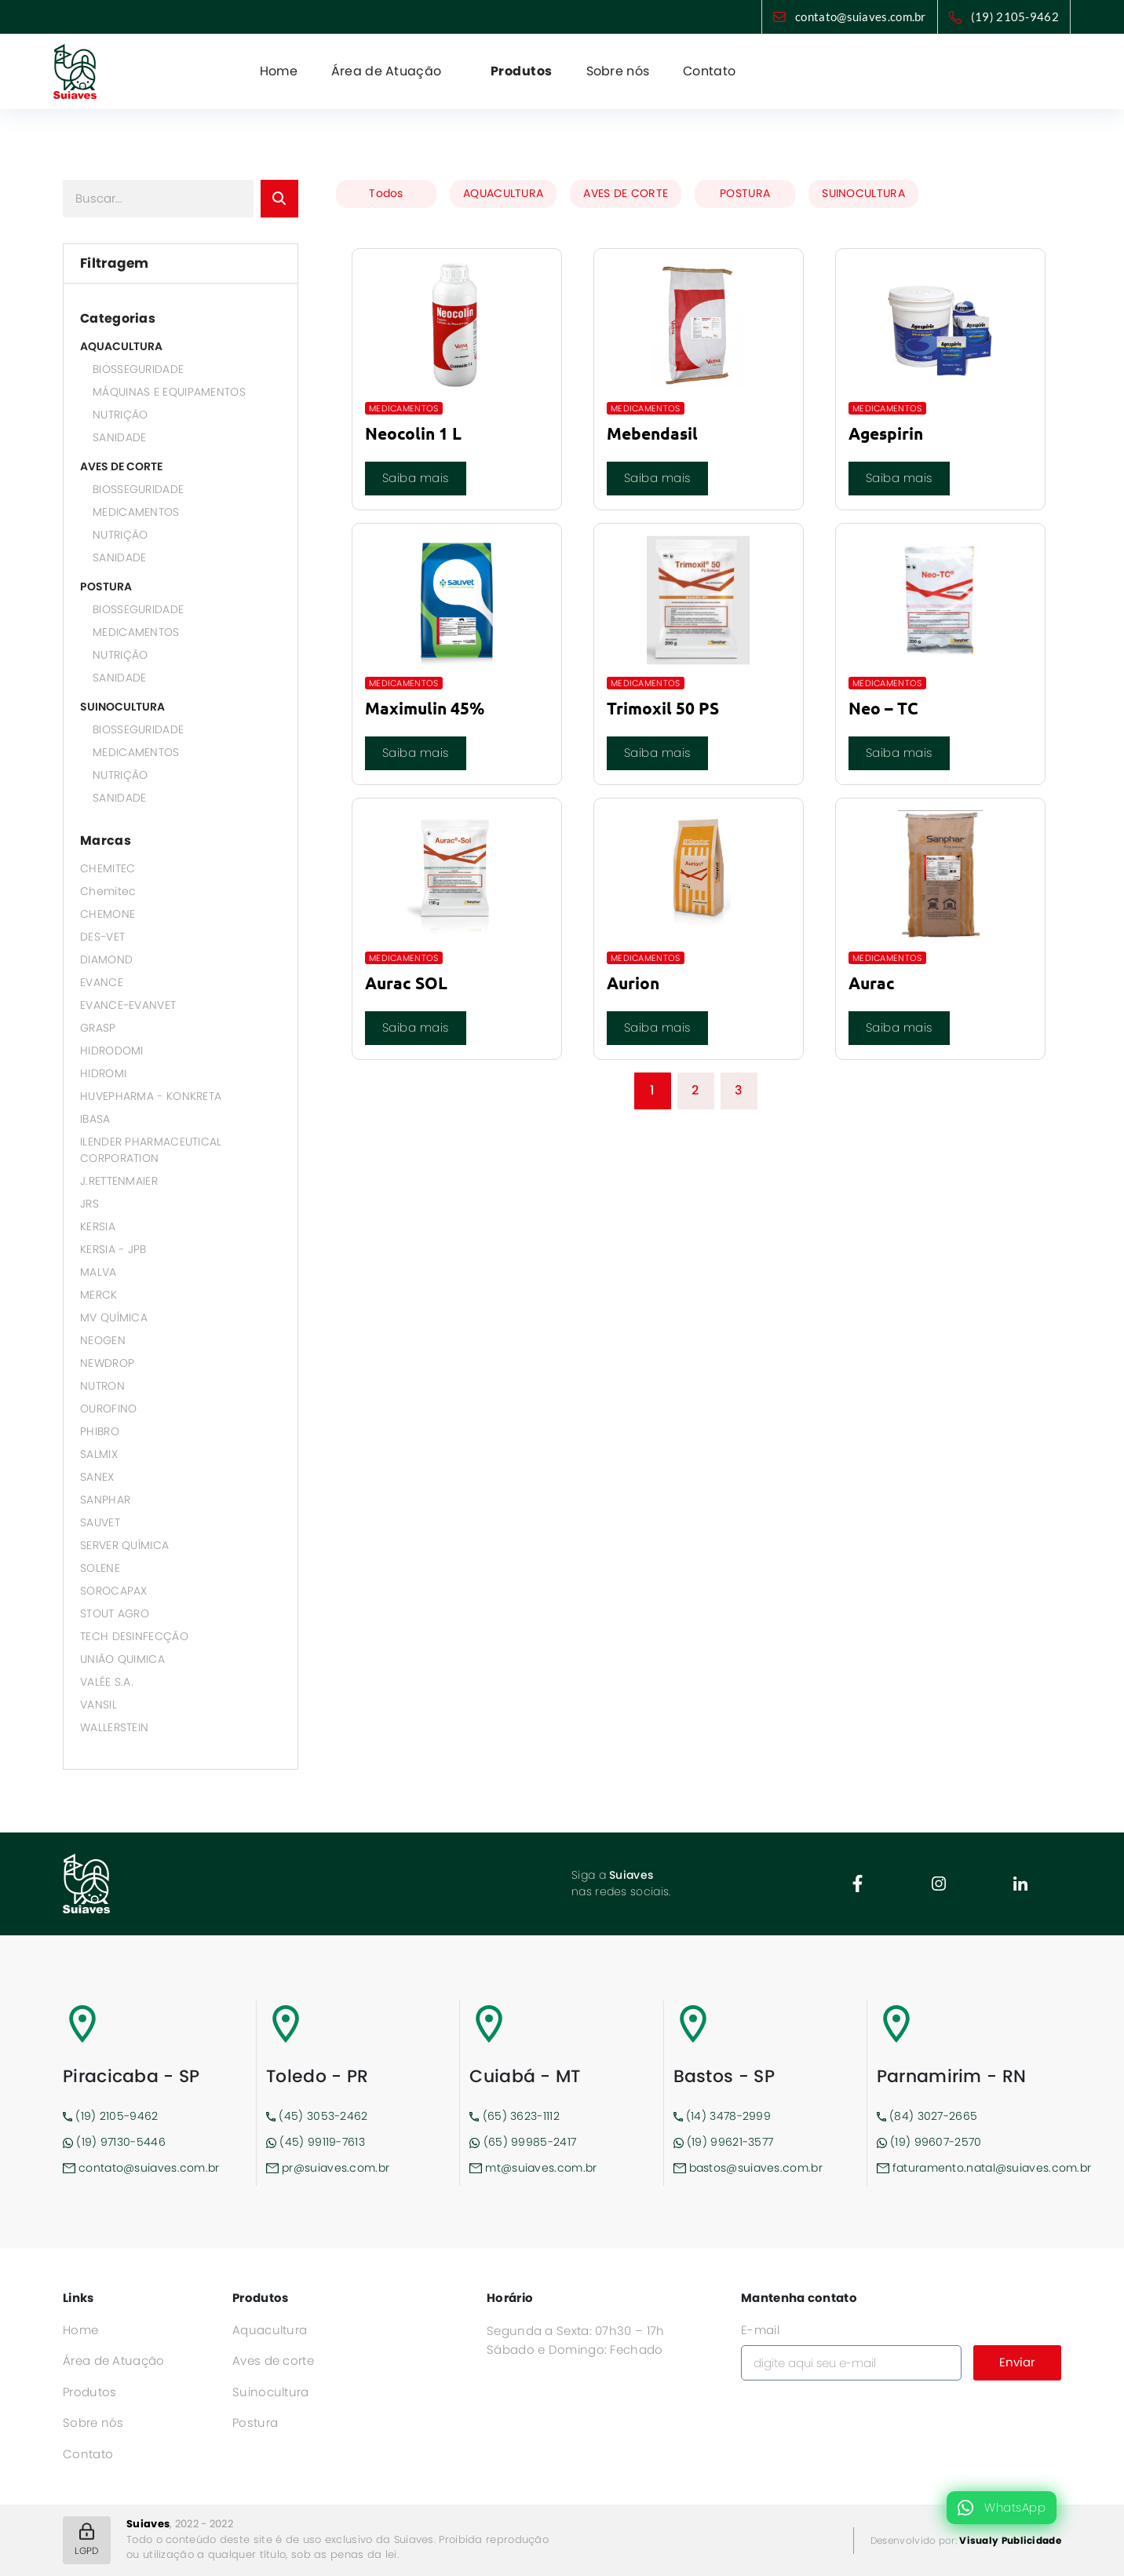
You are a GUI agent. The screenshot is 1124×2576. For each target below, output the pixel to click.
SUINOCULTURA (122, 706)
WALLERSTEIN (114, 1727)
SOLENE (100, 1568)
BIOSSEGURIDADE (138, 369)
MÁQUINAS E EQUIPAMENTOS (169, 392)
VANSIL (98, 1704)
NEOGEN (103, 1340)
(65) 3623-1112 (514, 2116)
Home (278, 71)
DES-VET (102, 937)
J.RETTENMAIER (119, 1181)
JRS (89, 1203)
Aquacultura (269, 2330)
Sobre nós (618, 71)
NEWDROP (107, 1363)
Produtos (522, 71)
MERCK (99, 1295)
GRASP (98, 1028)
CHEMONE (107, 914)
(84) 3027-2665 (927, 2116)
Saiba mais (415, 478)
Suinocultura (270, 2392)
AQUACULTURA (121, 346)
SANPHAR (105, 1499)
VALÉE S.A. (106, 1682)
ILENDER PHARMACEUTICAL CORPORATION (151, 1150)
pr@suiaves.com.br (327, 2168)
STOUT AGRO (114, 1613)
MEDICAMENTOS (136, 512)
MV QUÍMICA (114, 1317)
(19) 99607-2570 (929, 2142)
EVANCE (101, 982)
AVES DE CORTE (121, 466)
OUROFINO (108, 1408)
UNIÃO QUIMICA (122, 1659)
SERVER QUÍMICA (124, 1545)
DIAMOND (106, 959)
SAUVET (100, 1522)
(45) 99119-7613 (315, 2142)
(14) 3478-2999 (722, 2116)
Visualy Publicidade (1010, 2540)
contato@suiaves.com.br (860, 16)
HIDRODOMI (112, 1050)
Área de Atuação (114, 2360)
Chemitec (108, 891)
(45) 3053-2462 (317, 2116)
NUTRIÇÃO (120, 414)
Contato (709, 71)
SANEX (97, 1477)
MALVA (98, 1272)
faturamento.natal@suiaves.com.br (969, 2168)
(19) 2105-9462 (1015, 16)
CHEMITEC (107, 868)
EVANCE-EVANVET (128, 1005)
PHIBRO (99, 1431)
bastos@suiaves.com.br (748, 2168)
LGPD (86, 2540)
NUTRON (102, 1386)
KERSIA (97, 1226)
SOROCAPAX (114, 1591)
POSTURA (106, 586)
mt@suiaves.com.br (533, 2168)
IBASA (95, 1119)
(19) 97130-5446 (114, 2142)
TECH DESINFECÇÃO (134, 1636)
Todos (386, 193)
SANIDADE (119, 437)
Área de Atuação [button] (388, 71)
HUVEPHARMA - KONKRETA (150, 1096)
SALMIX (99, 1454)
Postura (255, 2422)
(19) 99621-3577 (723, 2142)
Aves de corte (273, 2360)
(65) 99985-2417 (522, 2142)
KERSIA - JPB (113, 1249)
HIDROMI (103, 1073)
